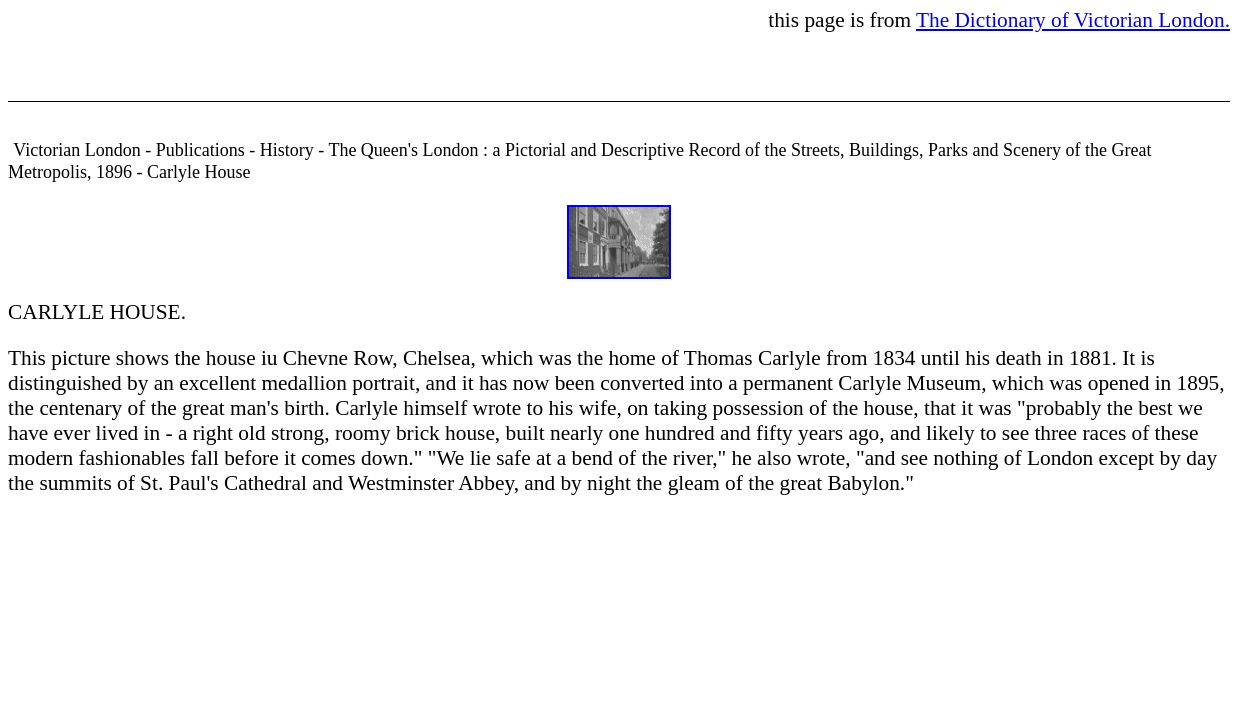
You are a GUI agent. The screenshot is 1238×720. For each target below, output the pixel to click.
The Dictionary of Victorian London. (1073, 20)
